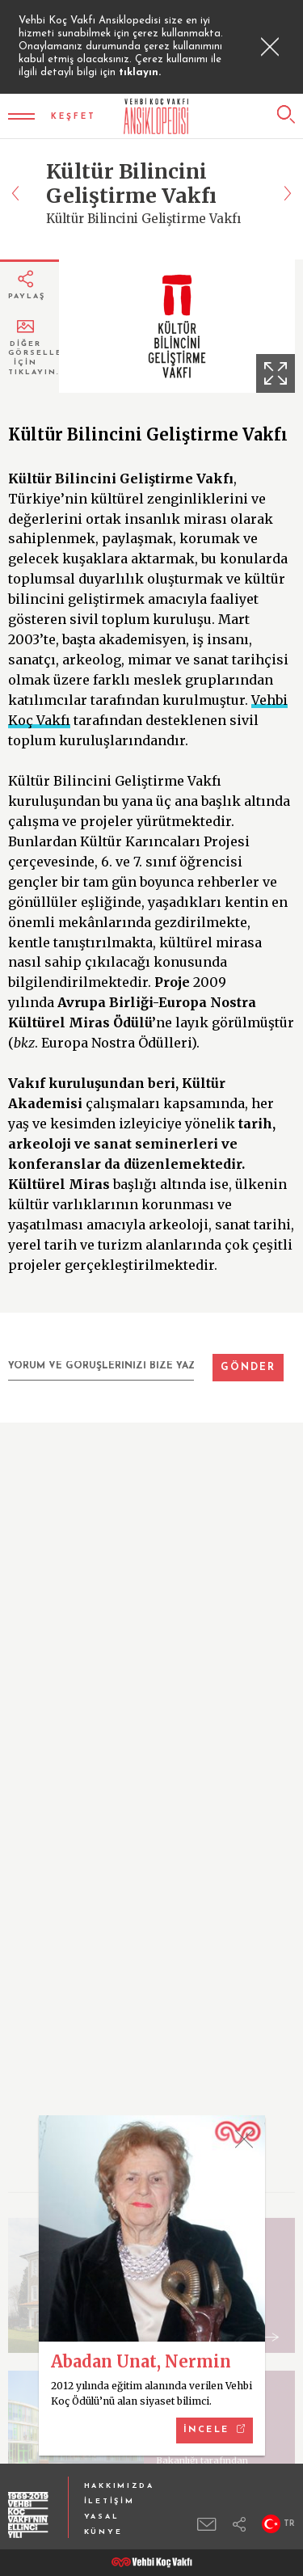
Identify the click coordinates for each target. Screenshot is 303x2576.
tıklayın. (140, 72)
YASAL (102, 2516)
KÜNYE (103, 2532)
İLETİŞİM (109, 2501)
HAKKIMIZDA (119, 2486)
